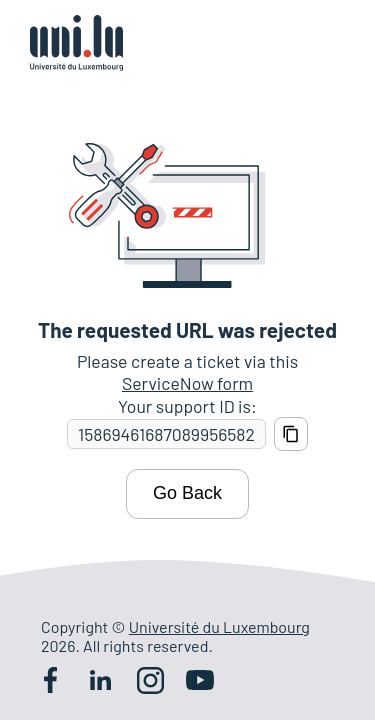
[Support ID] (166, 434)
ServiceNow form (187, 383)
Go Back (187, 493)
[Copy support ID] (291, 434)
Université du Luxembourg (219, 626)
